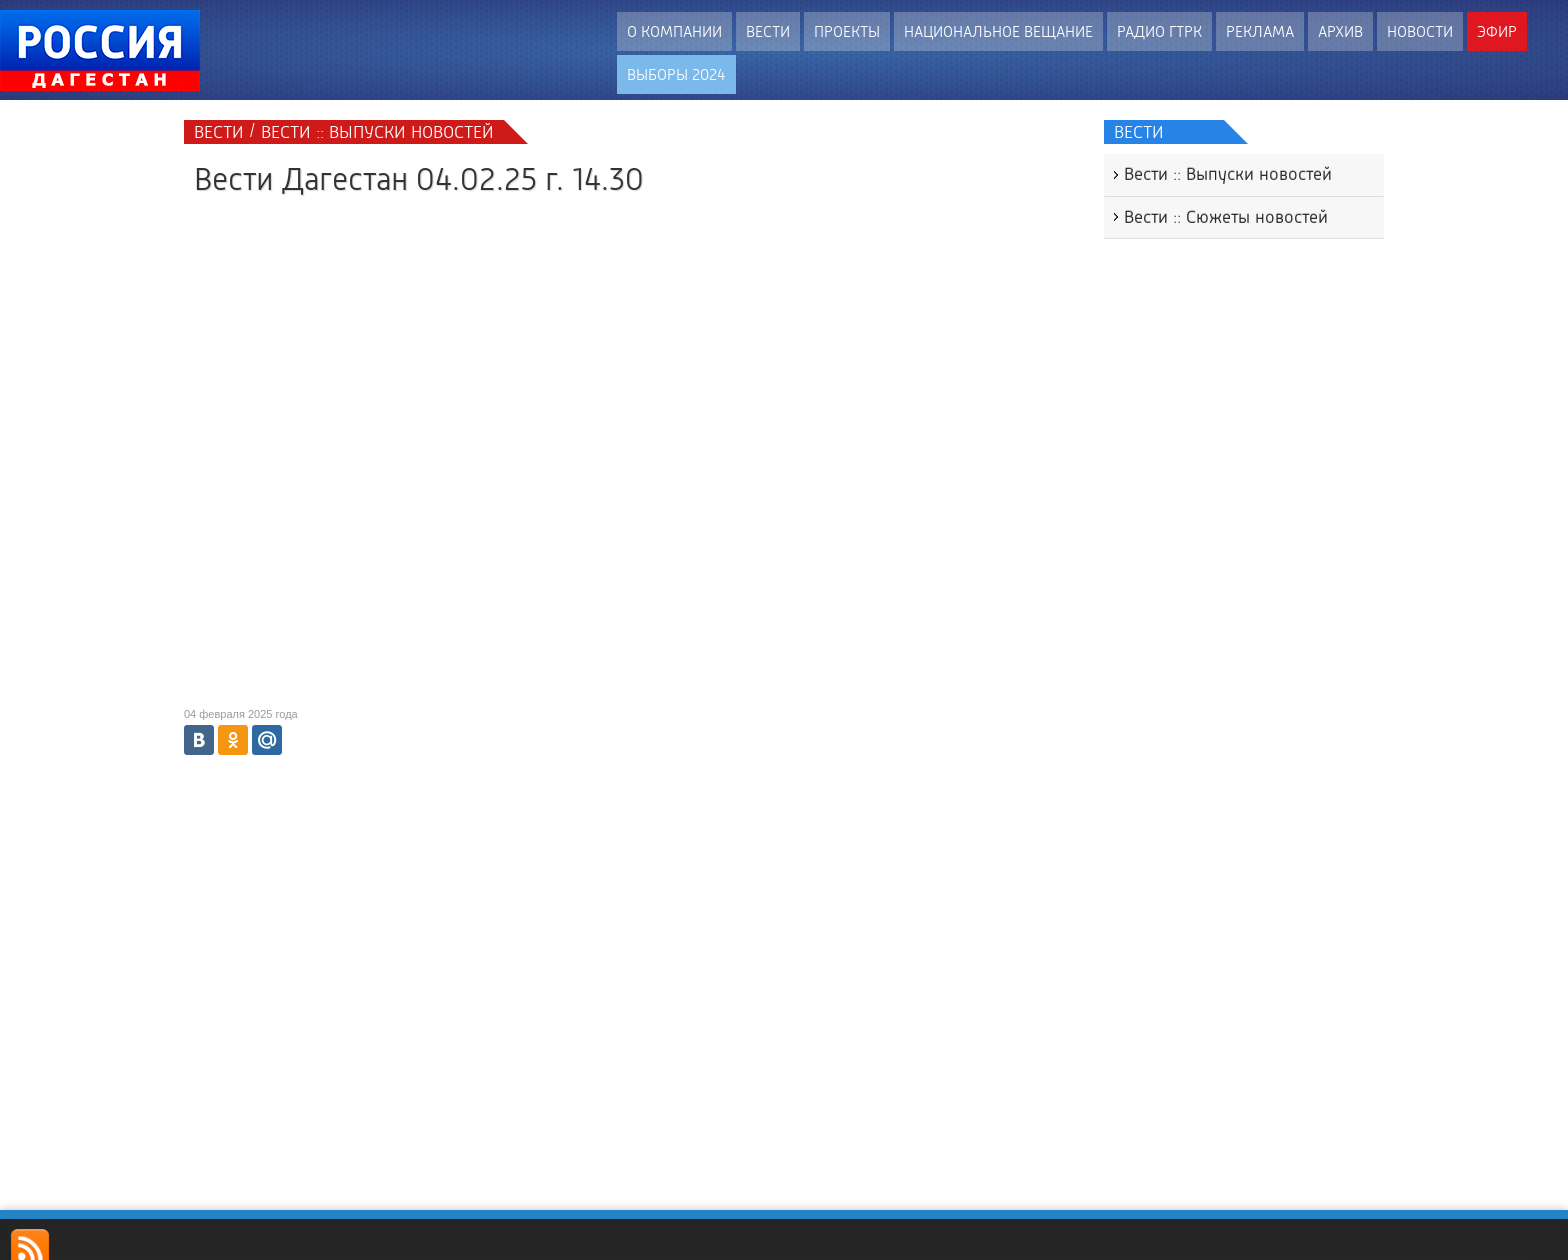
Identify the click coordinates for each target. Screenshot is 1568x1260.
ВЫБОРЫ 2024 (676, 74)
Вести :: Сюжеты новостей (1226, 217)
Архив (1340, 31)
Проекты (847, 31)
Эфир (1497, 31)
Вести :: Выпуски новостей (1228, 174)
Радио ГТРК (1159, 31)
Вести (768, 31)
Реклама (1260, 31)
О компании (674, 31)
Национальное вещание (998, 31)
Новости (1420, 31)
